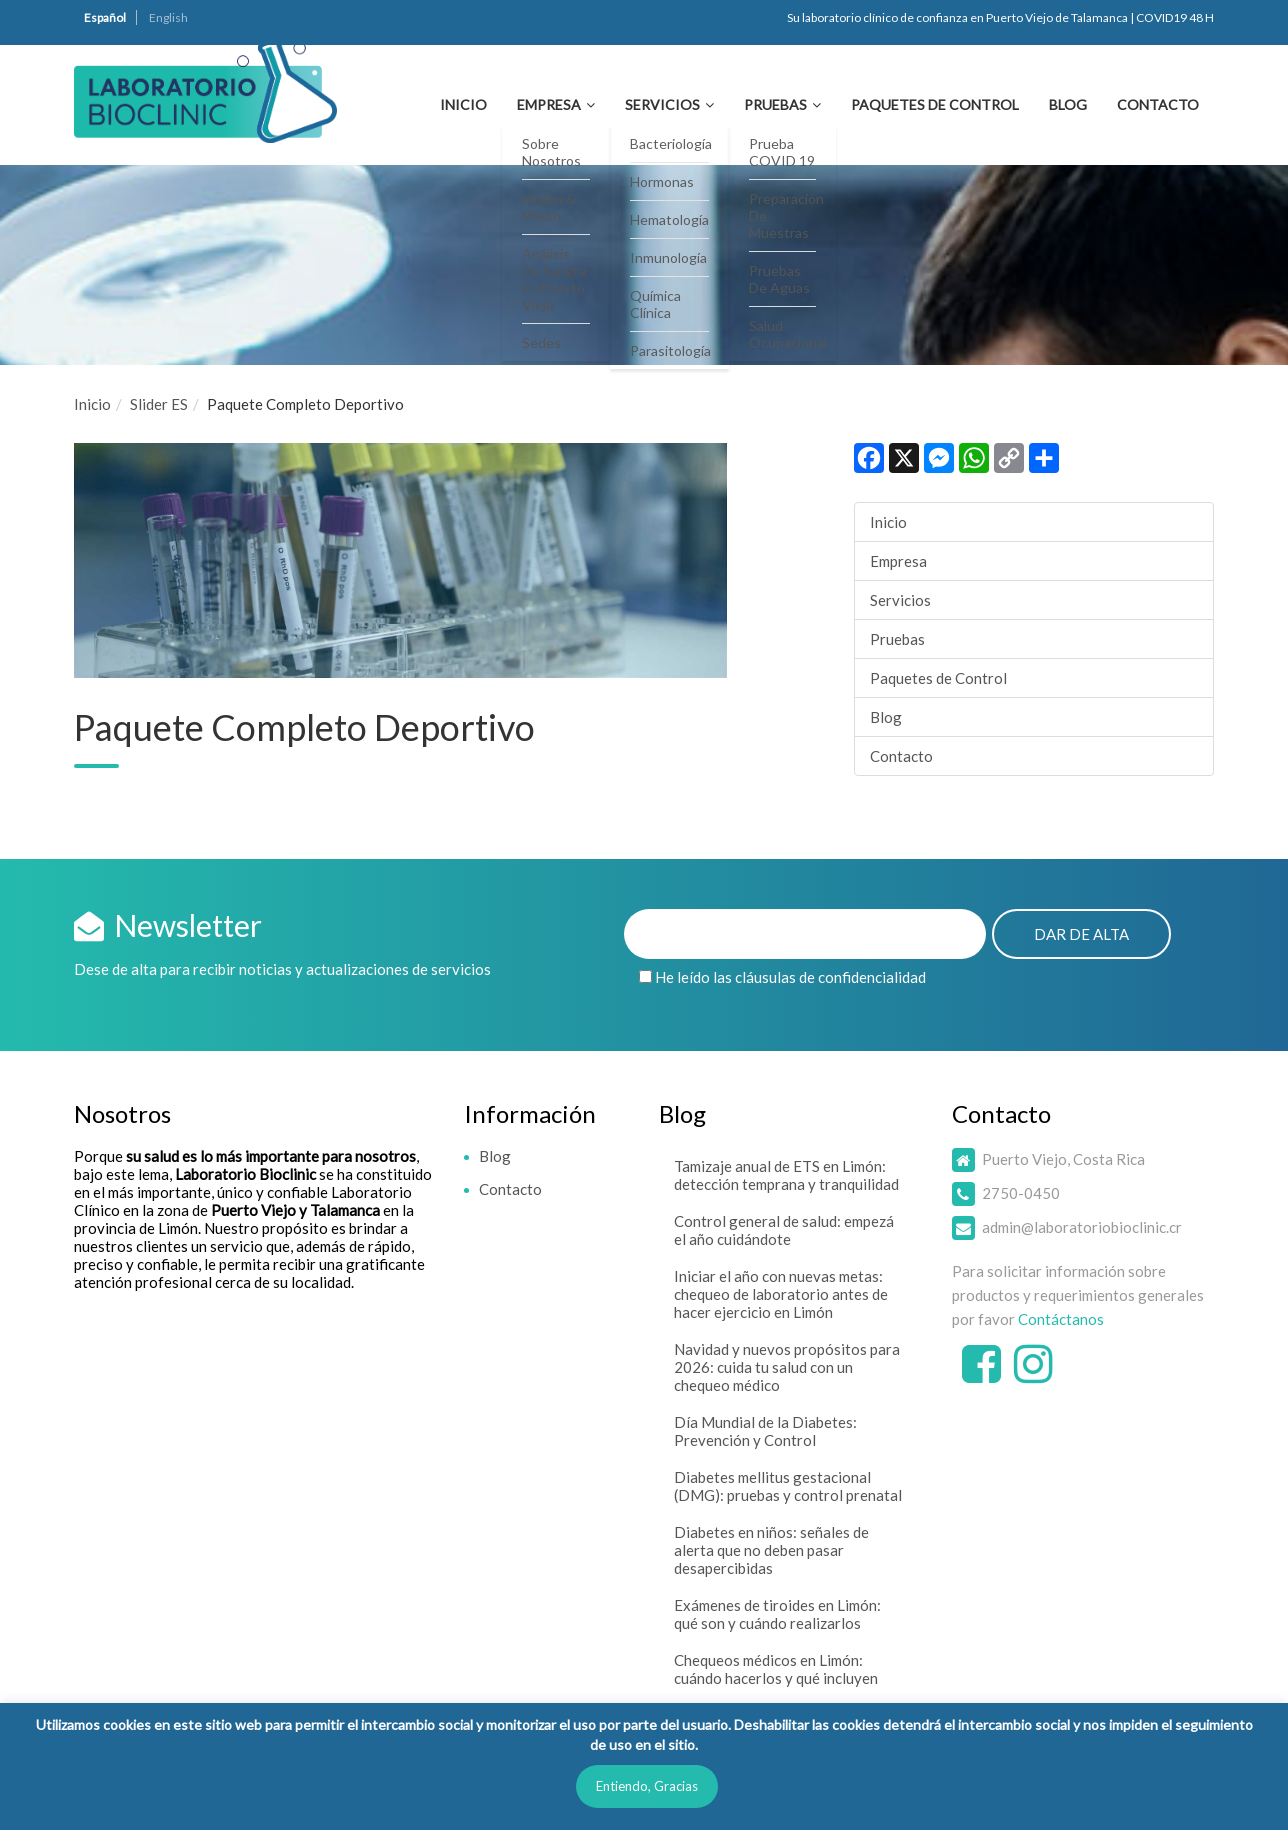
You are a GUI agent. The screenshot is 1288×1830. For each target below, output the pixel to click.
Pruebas (775, 104)
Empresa (549, 104)
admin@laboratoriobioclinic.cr (1082, 1227)
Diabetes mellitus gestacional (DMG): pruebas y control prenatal (788, 1486)
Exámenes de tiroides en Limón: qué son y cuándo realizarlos (777, 1614)
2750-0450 (1021, 1193)
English (168, 17)
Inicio (463, 104)
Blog (1068, 104)
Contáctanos (1061, 1319)
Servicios (662, 104)
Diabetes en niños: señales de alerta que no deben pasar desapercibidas (771, 1550)
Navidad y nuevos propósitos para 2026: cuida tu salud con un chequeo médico (787, 1367)
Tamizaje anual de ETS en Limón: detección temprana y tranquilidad (786, 1175)
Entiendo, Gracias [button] (647, 1786)
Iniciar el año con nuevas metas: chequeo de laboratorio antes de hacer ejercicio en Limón (781, 1294)
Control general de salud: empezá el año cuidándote (784, 1230)
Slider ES (159, 404)
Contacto (1158, 104)
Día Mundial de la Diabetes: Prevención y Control (765, 1431)
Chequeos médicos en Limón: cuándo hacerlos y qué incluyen (776, 1669)
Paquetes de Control (935, 104)
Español (105, 17)
